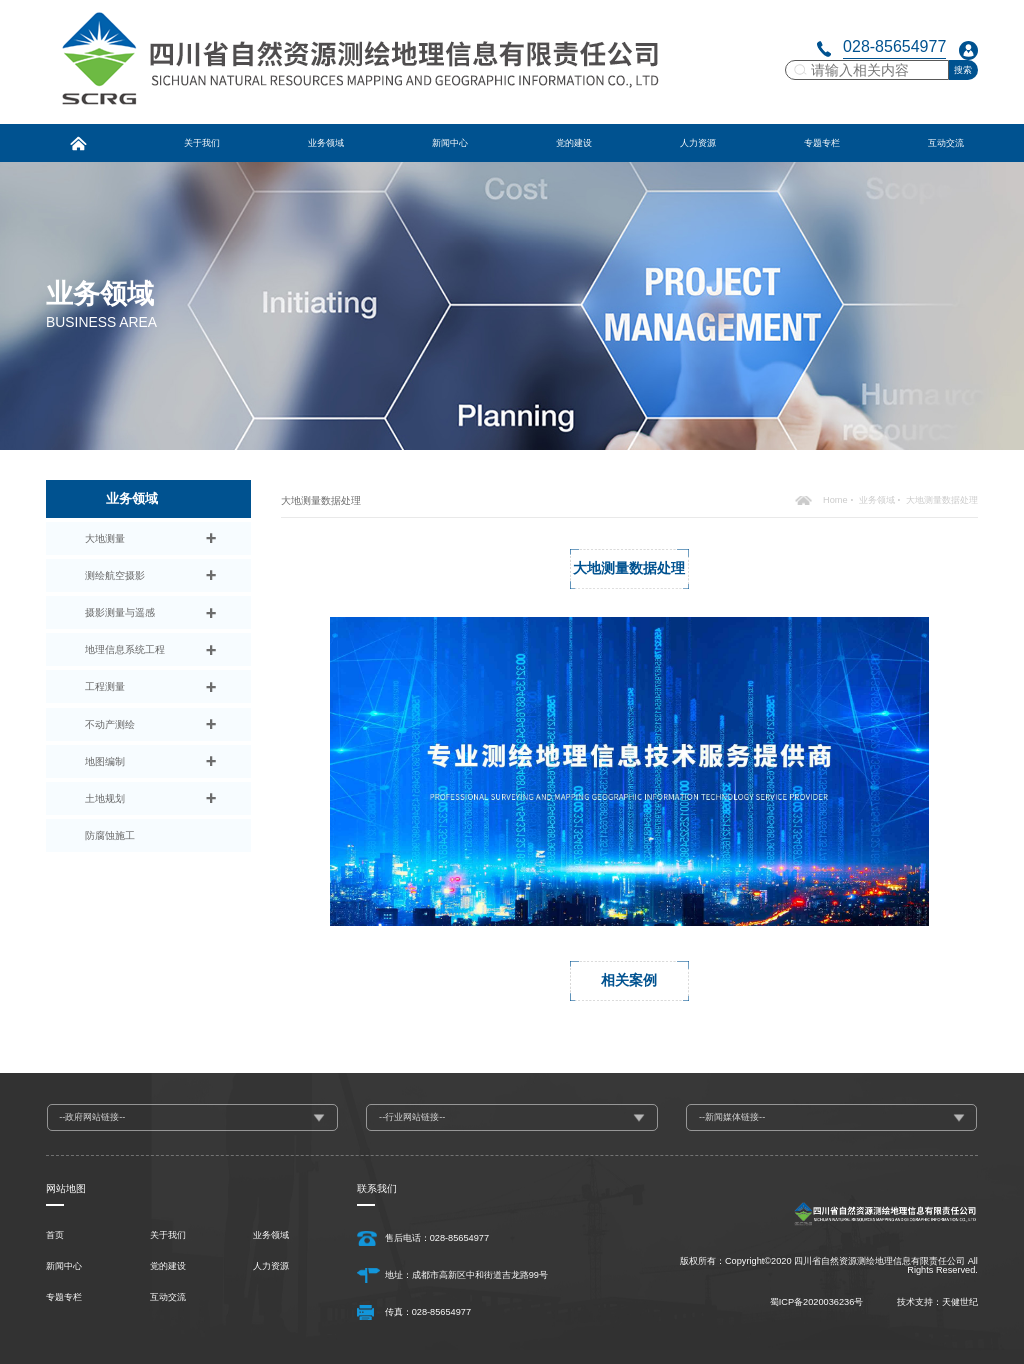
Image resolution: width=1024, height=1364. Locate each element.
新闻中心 (64, 1266)
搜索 (963, 70)
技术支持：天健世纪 (937, 1302)
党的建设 (168, 1266)
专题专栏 (64, 1297)
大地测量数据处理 (942, 500)
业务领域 (877, 500)
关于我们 (168, 1235)
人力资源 (271, 1266)
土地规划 (105, 798)
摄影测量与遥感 (120, 612)
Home (835, 500)
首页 (55, 1235)
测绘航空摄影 (115, 575)
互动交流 (168, 1297)
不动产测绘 (110, 724)
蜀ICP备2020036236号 (817, 1302)
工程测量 (105, 686)
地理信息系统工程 (125, 649)
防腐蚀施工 (110, 835)
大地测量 (105, 538)
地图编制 (105, 761)
